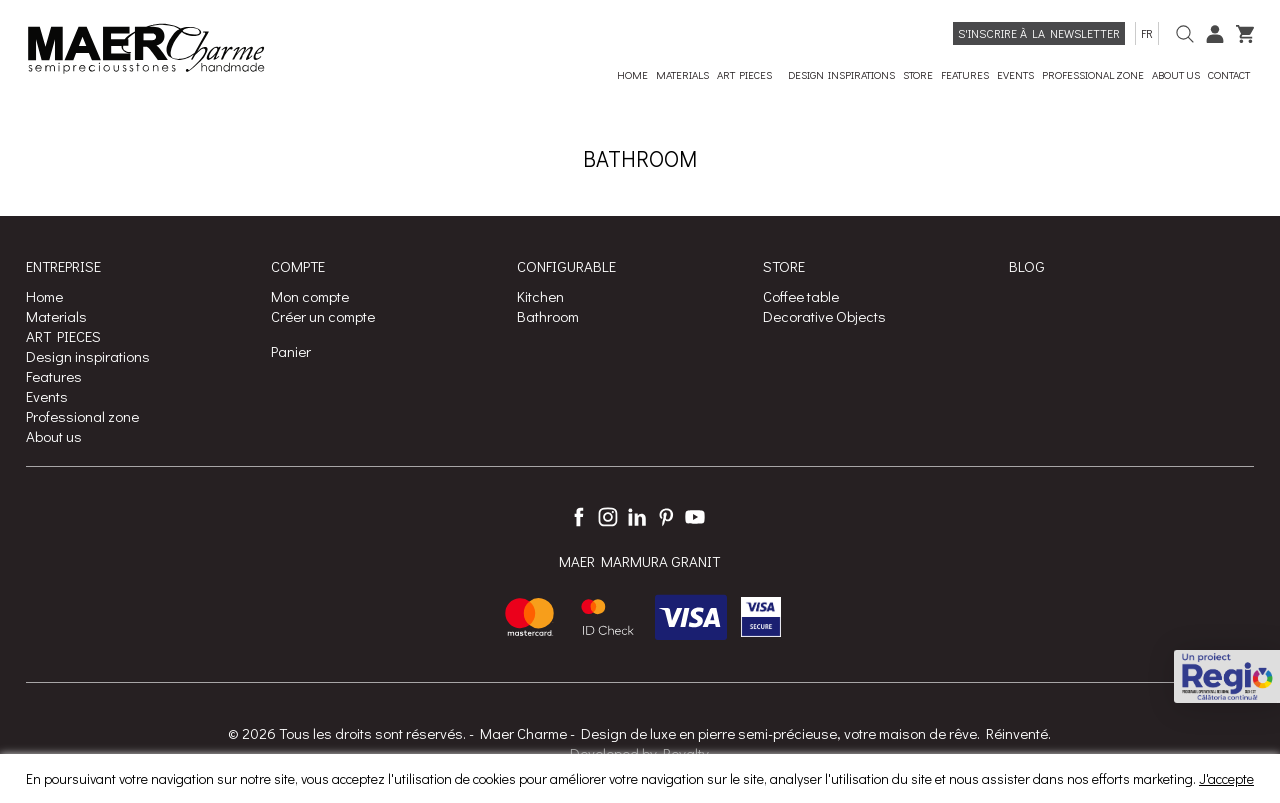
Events (47, 396)
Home (44, 296)
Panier (291, 351)
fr (1147, 33)
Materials (56, 316)
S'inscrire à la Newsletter (1039, 33)
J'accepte (1226, 778)
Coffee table (801, 296)
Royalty (686, 753)
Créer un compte (323, 316)
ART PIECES (63, 336)
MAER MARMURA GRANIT (639, 562)
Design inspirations (88, 356)
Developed (604, 753)
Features (54, 376)
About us (54, 436)
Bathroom (548, 316)
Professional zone (82, 416)
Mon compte (310, 296)
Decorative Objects (824, 316)
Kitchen (540, 296)
